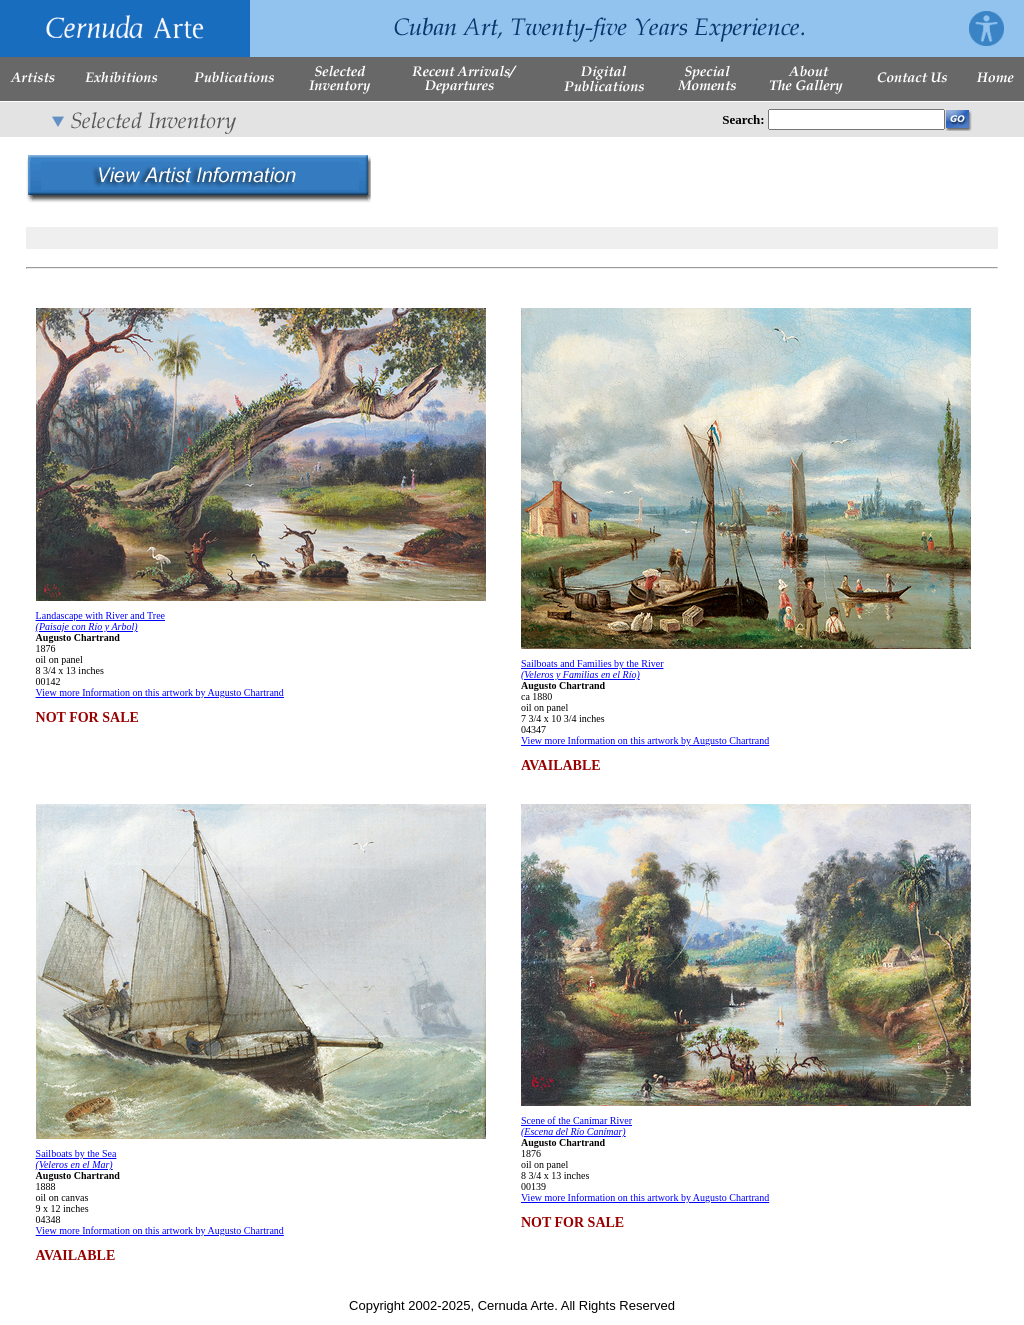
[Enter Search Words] (856, 119)
